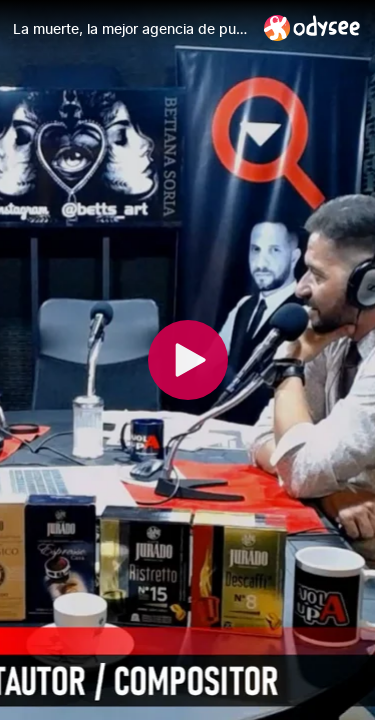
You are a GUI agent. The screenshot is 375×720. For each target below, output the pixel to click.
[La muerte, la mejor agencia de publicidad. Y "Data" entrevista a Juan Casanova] (130, 29)
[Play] (188, 360)
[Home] (312, 27)
